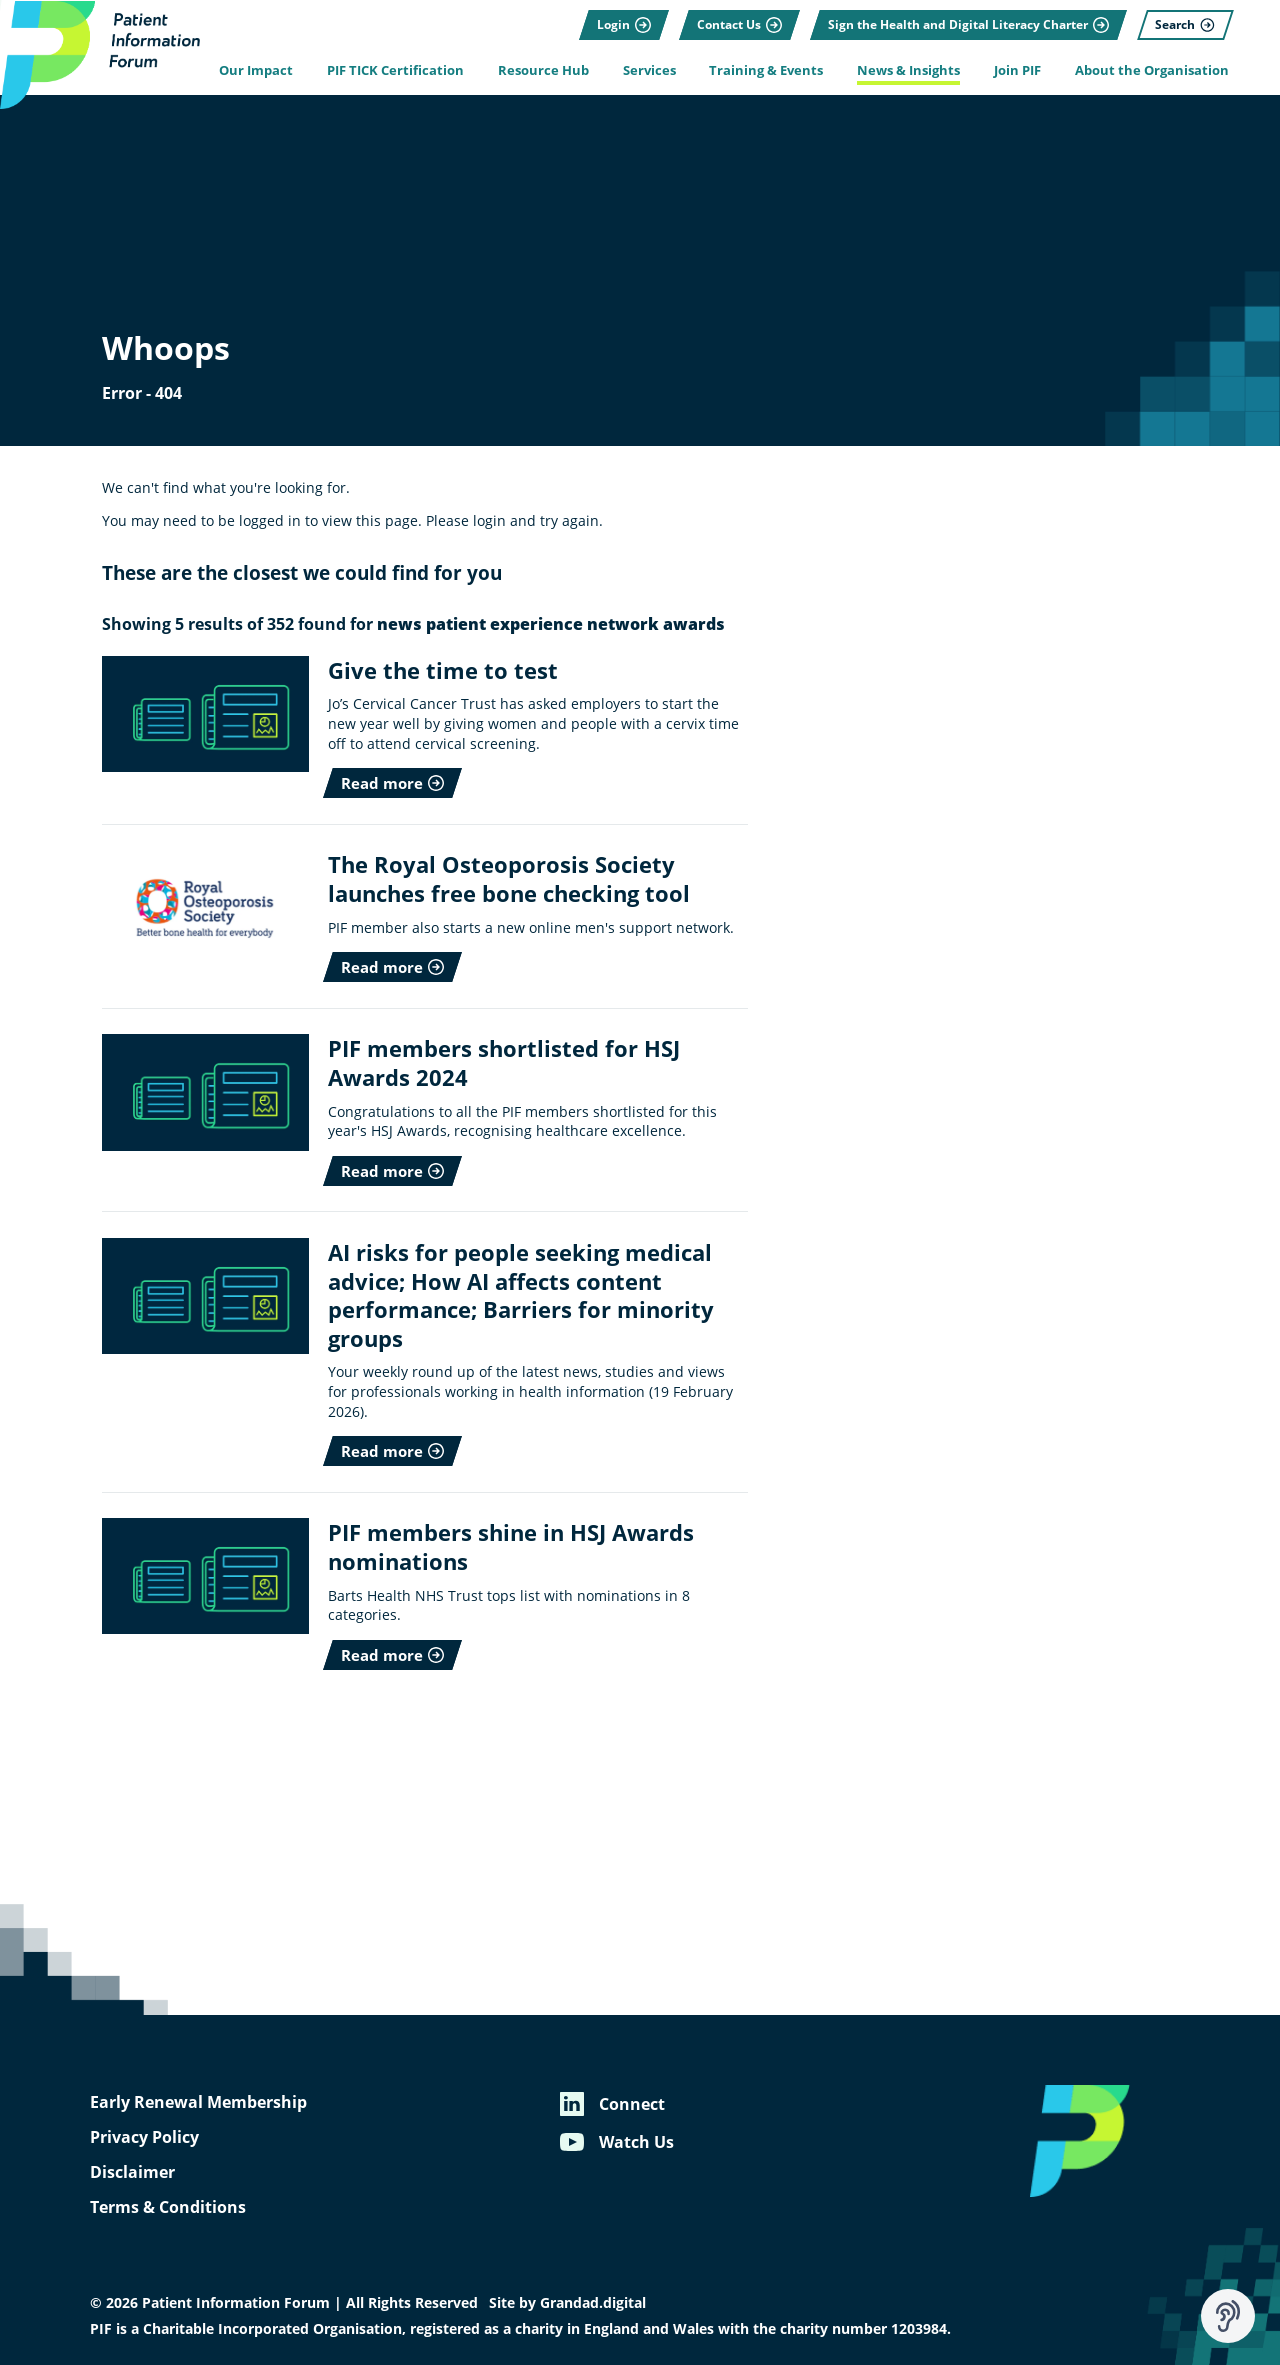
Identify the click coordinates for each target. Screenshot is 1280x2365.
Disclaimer (132, 2172)
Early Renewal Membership (198, 2102)
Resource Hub (543, 70)
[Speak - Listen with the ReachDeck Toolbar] (1228, 2316)
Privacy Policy (144, 2137)
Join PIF (1017, 70)
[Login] (624, 25)
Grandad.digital (593, 2303)
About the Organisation (1152, 70)
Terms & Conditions (168, 2207)
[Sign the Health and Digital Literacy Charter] (968, 25)
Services (649, 70)
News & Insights (908, 70)
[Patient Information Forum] (100, 55)
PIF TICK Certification (395, 70)
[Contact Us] (739, 25)
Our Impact (256, 70)
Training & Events (766, 70)
